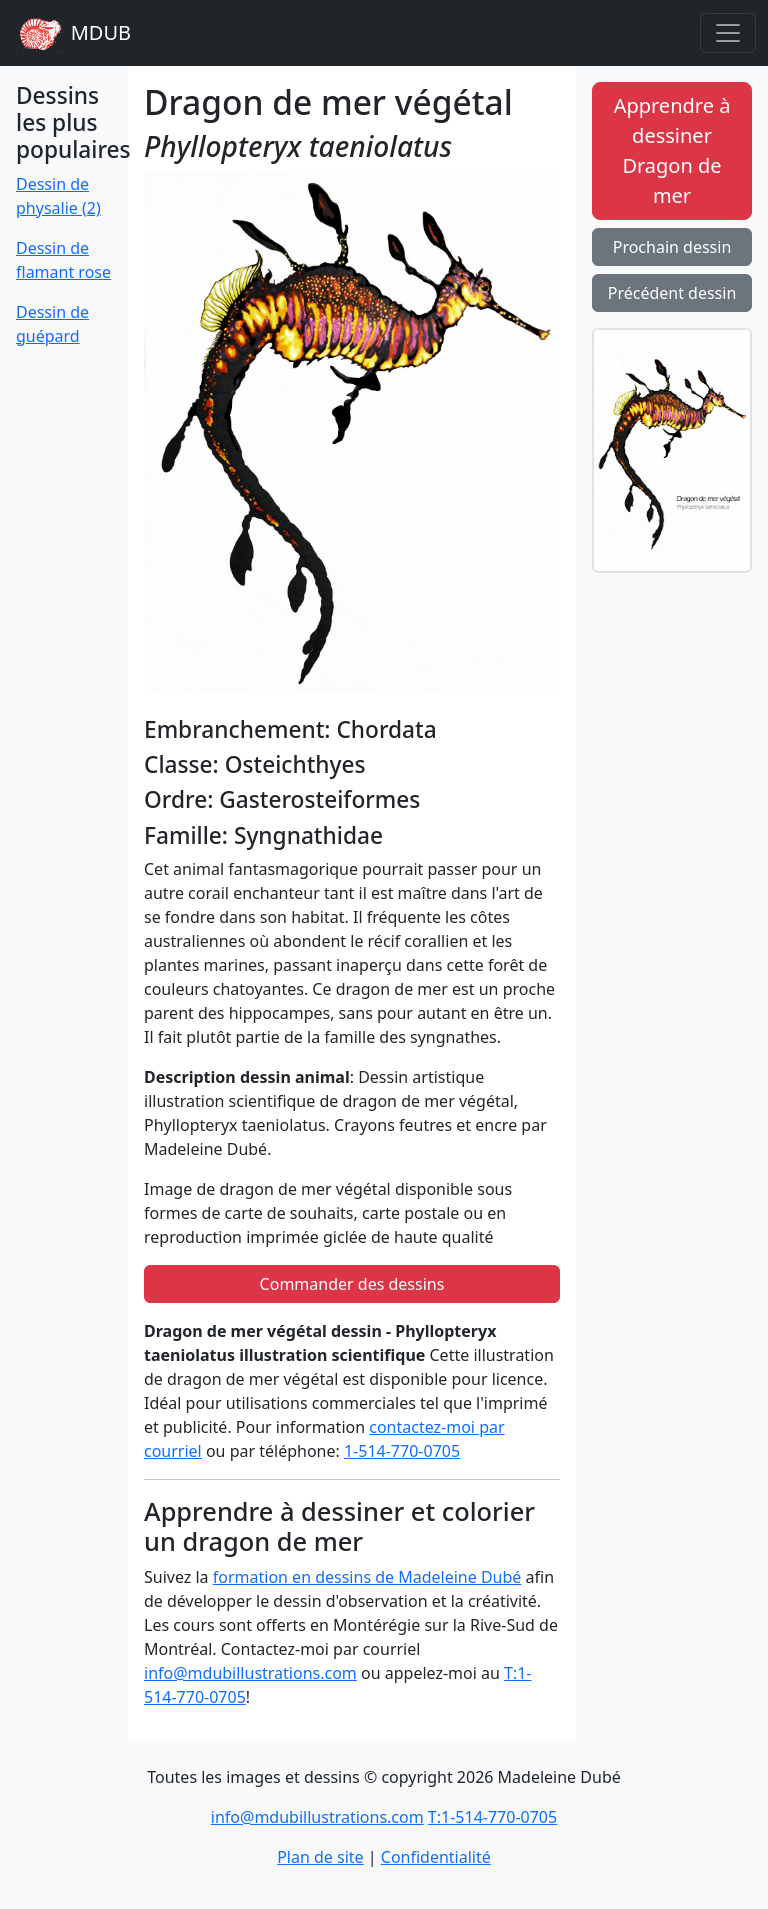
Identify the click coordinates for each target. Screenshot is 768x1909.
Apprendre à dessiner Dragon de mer (672, 150)
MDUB (71, 33)
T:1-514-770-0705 (492, 1817)
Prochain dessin (672, 247)
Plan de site (320, 1857)
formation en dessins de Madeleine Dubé (367, 1577)
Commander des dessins (352, 1284)
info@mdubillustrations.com (250, 1673)
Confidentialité (436, 1857)
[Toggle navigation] (728, 33)
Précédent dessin (672, 293)
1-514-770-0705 (402, 1451)
